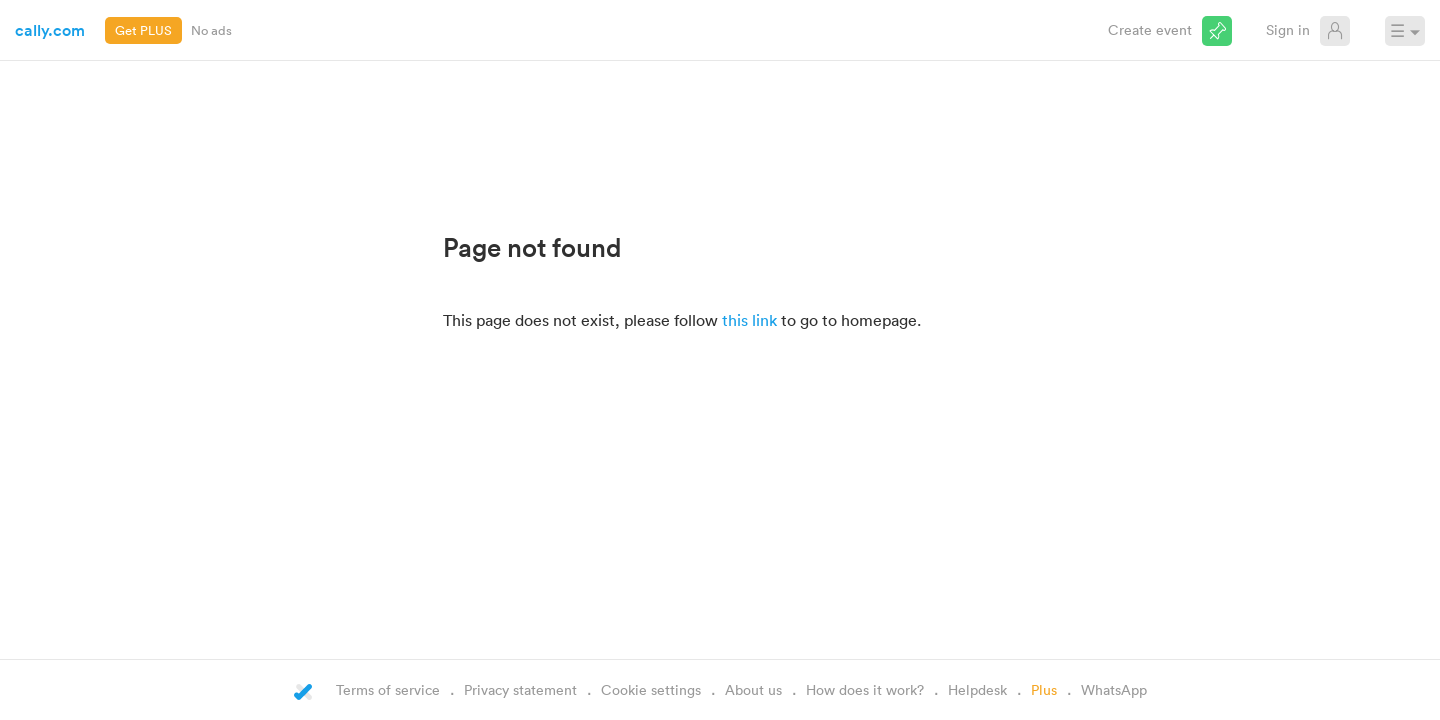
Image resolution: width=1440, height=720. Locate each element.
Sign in (1288, 29)
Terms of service (388, 689)
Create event (1150, 29)
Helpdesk (977, 689)
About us (753, 689)
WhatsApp (1114, 689)
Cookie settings (651, 689)
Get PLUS (143, 30)
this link (749, 320)
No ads (211, 30)
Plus (1044, 689)
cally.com (50, 30)
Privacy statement (520, 689)
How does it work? (865, 689)
